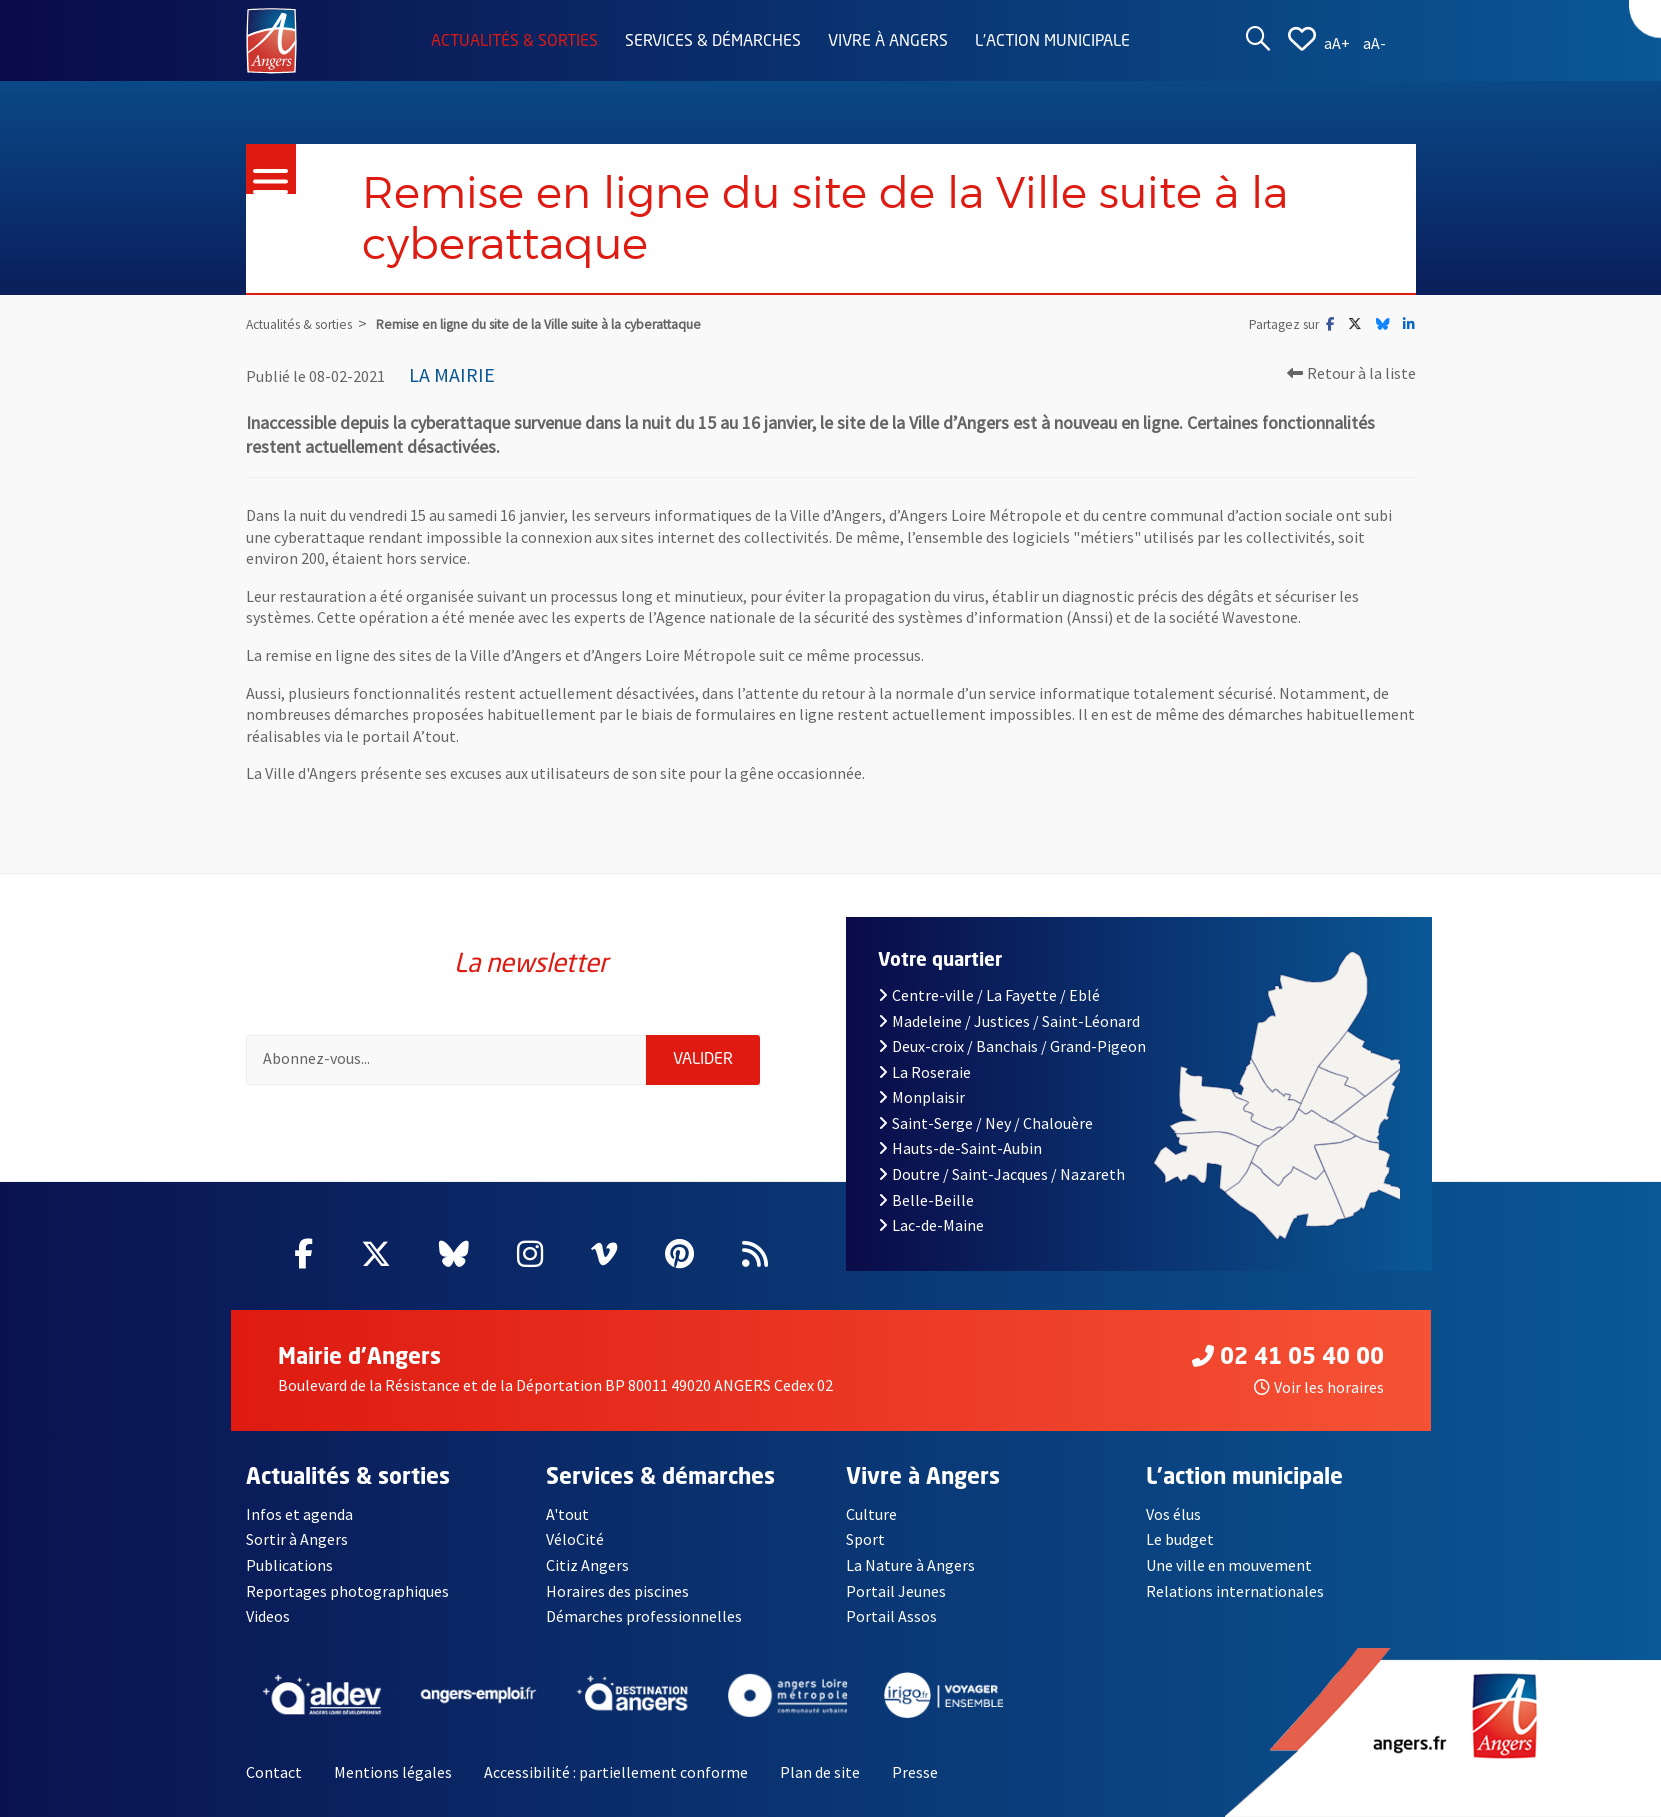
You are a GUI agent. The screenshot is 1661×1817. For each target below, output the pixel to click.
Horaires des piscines (617, 1591)
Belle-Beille (926, 1200)
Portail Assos (891, 1616)
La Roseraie (924, 1072)
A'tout (567, 1514)
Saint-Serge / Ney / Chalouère (985, 1123)
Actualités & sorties (514, 42)
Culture (871, 1514)
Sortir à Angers (297, 1539)
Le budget (1180, 1539)
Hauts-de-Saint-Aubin (960, 1148)
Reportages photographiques (347, 1591)
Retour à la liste (1351, 373)
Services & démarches (713, 42)
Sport (865, 1539)
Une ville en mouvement (1229, 1565)
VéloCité (575, 1539)
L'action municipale (1052, 42)
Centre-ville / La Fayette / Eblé (989, 995)
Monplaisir (921, 1097)
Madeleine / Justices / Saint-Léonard (1009, 1021)
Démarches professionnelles (644, 1616)
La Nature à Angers (910, 1565)
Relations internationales (1235, 1591)
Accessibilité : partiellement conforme (616, 1772)
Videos (268, 1616)
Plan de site (820, 1772)
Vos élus (1173, 1514)
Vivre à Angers (888, 42)
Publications (289, 1565)
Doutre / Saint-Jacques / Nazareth (1001, 1174)
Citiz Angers (587, 1565)
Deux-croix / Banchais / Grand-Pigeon (1012, 1046)
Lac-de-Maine (931, 1225)
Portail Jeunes (896, 1591)
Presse (915, 1772)
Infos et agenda (299, 1514)
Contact (274, 1772)
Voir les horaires (1319, 1387)
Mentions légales (393, 1772)
